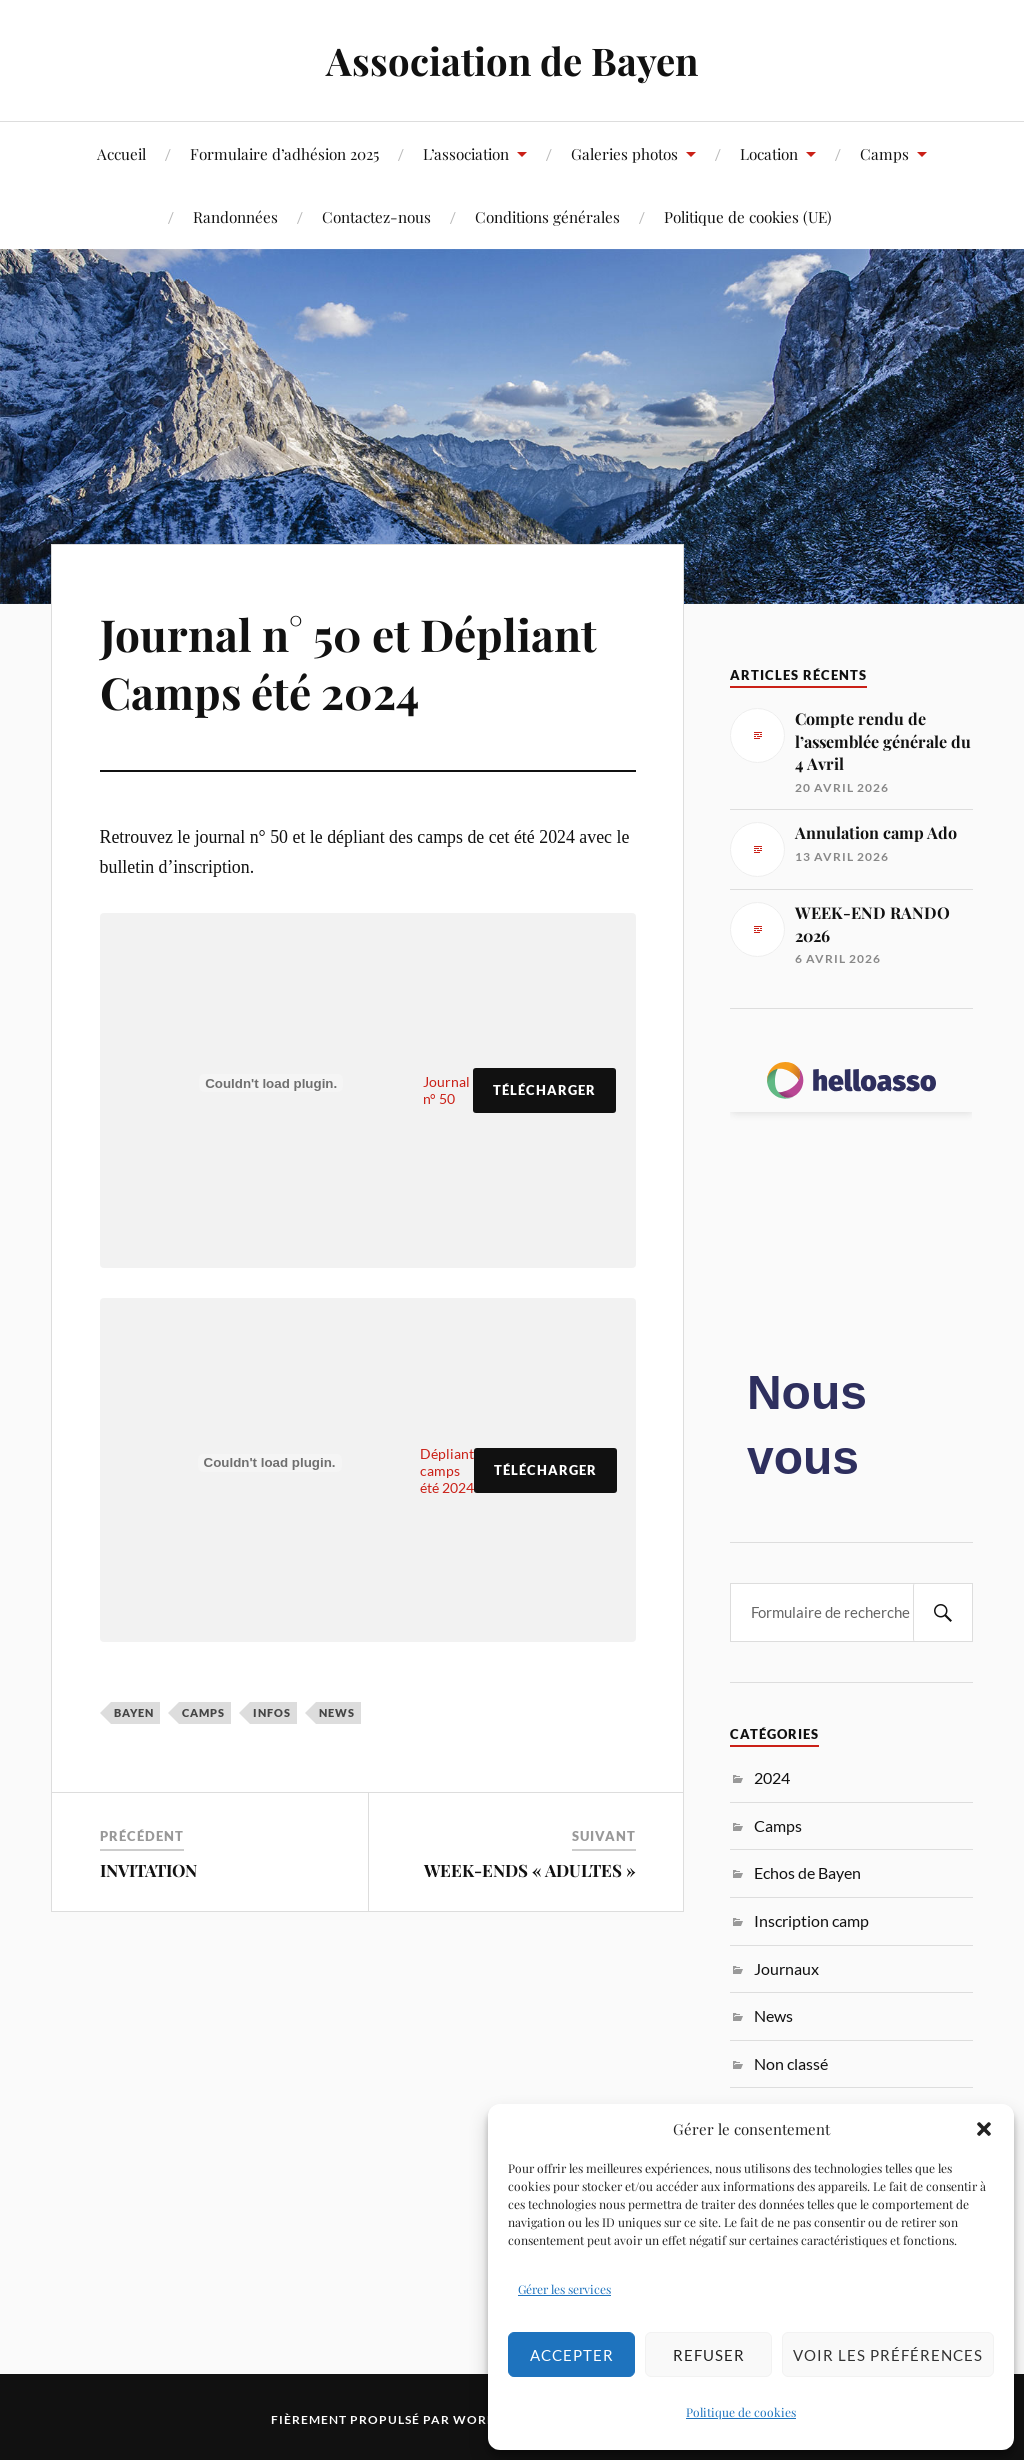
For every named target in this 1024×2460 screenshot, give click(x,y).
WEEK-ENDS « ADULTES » (530, 1870)
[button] (984, 2129)
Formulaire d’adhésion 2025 (284, 153)
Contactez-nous (376, 216)
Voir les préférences (888, 2355)
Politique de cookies (741, 2412)
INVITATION (148, 1870)
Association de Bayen (512, 60)
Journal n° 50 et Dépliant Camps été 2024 (348, 662)
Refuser (709, 2355)
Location (769, 153)
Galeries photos (624, 153)
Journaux (786, 1968)
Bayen (134, 1712)
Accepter (572, 2355)
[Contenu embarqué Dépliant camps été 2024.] (270, 1463)
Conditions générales (547, 216)
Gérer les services (564, 2289)
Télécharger (544, 1090)
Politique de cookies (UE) (748, 216)
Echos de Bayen (807, 1872)
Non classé (791, 2063)
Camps (884, 153)
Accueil (121, 153)
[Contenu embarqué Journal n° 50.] (271, 1083)
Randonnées (235, 216)
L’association (466, 153)
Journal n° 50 (446, 1090)
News (337, 1712)
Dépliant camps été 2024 (447, 1470)
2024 (772, 1777)
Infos (272, 1712)
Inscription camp (811, 1920)
